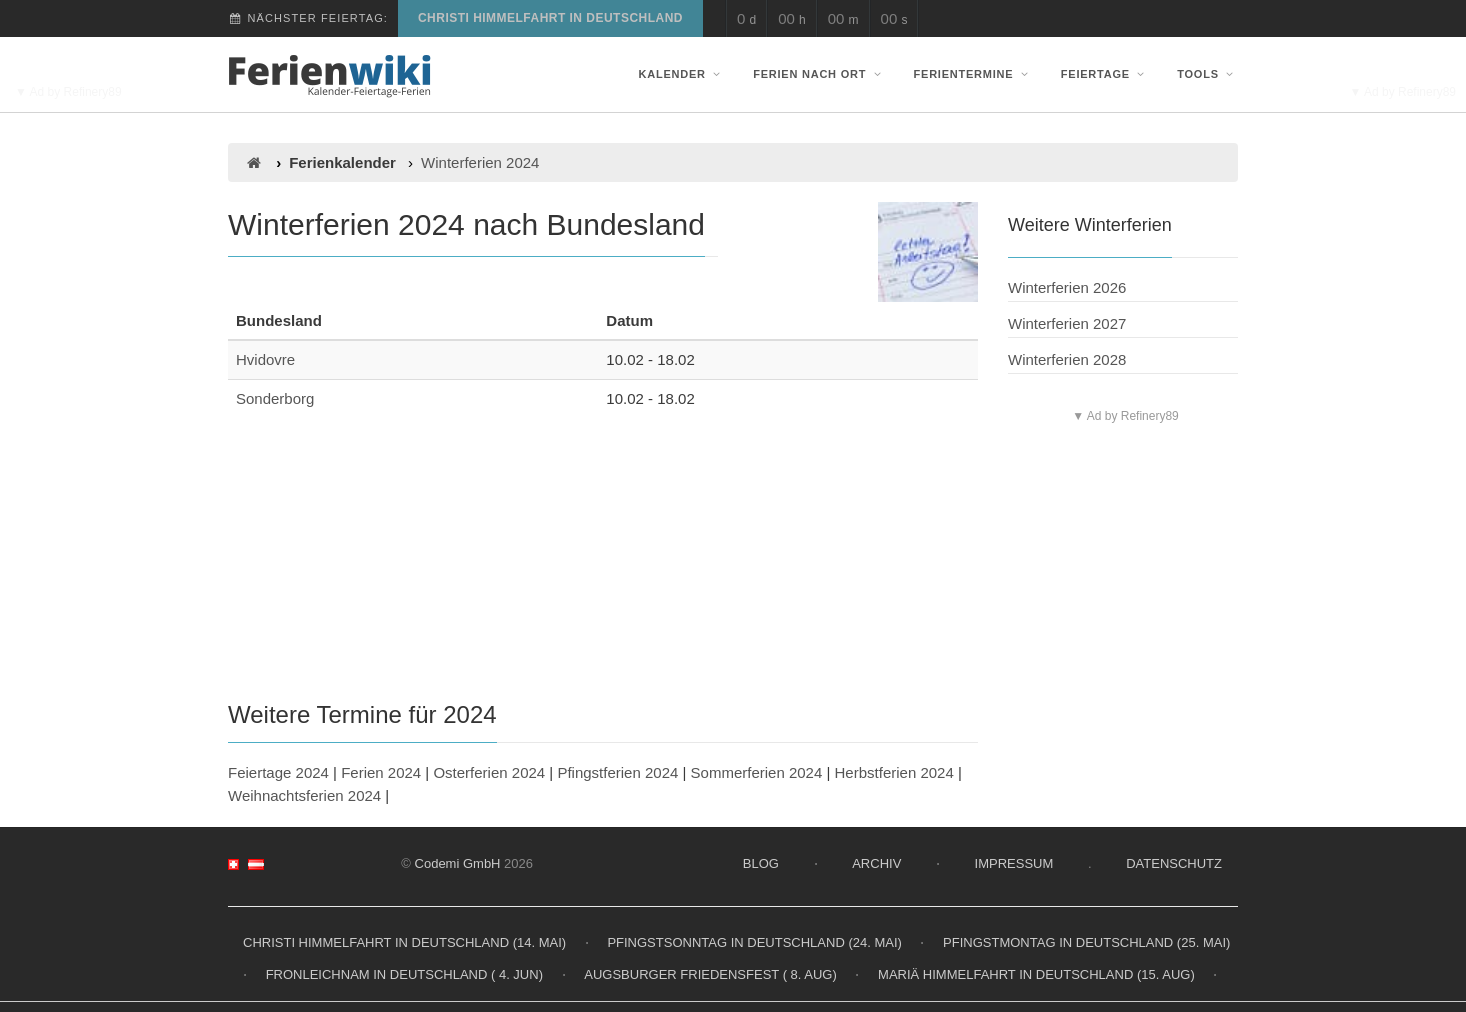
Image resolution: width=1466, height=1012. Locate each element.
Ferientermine (973, 74)
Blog (761, 863)
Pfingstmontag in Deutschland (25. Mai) (1086, 942)
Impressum (1014, 863)
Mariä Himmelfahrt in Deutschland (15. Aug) (1036, 974)
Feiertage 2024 (278, 772)
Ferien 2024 (381, 772)
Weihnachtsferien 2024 (304, 795)
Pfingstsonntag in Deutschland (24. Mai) (754, 942)
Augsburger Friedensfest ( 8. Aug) (710, 974)
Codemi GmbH (458, 863)
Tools (1207, 74)
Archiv (876, 863)
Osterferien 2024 (489, 772)
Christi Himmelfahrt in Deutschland (550, 18)
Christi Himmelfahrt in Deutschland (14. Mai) (404, 942)
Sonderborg (275, 398)
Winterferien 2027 (1067, 323)
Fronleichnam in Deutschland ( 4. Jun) (404, 974)
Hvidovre (265, 359)
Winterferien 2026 (1067, 287)
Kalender (682, 74)
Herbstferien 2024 (894, 772)
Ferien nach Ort (819, 74)
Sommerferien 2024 (757, 772)
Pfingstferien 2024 (617, 772)
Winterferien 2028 (1067, 359)
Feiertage (1105, 74)
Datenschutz (1174, 863)
